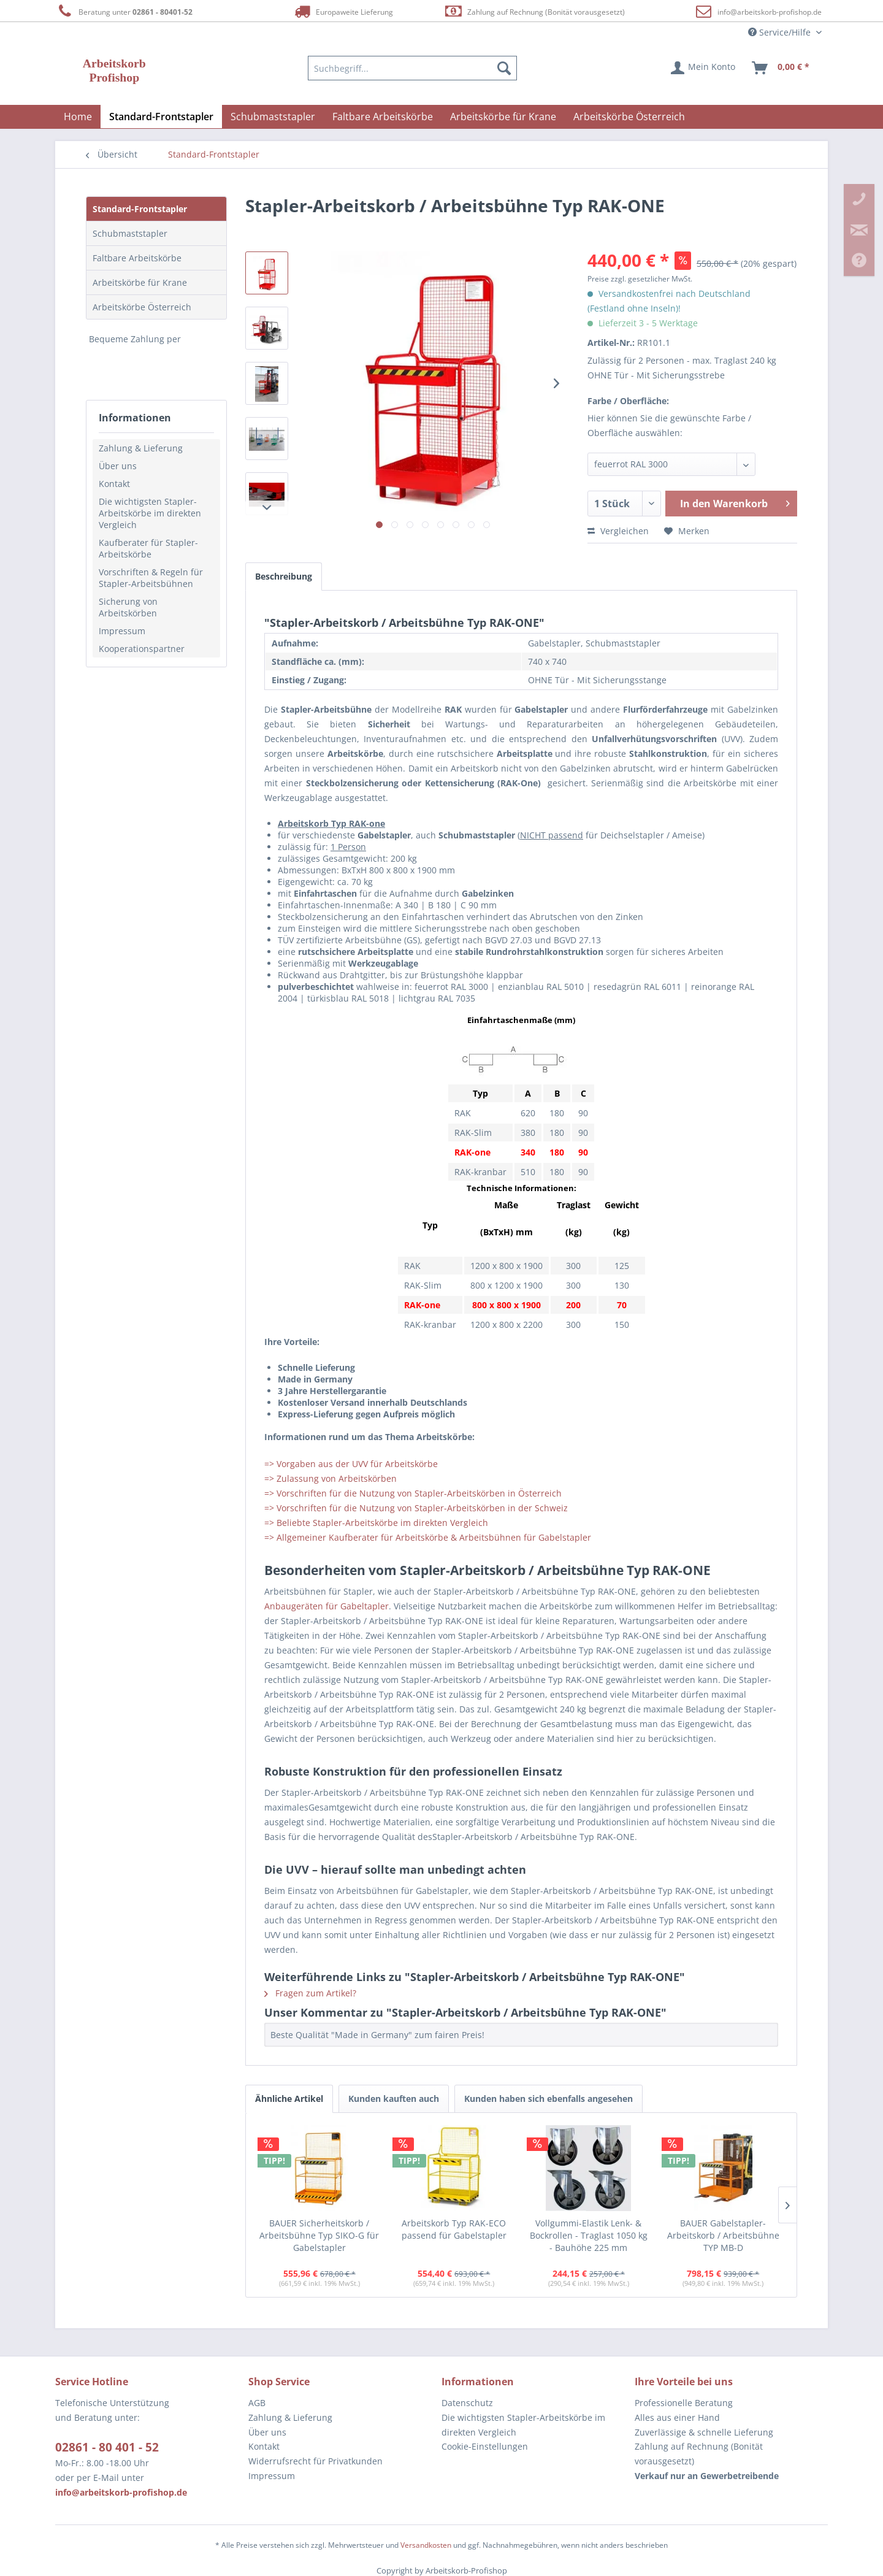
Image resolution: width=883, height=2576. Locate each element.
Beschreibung (283, 576)
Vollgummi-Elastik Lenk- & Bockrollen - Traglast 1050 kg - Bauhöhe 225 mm (589, 2235)
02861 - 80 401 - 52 (107, 2447)
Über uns (118, 466)
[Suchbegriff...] (413, 68)
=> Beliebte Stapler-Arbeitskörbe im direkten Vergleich (376, 1522)
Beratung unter (124, 11)
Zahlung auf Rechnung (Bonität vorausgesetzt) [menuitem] (699, 2453)
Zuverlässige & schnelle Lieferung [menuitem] (704, 2432)
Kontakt (114, 483)
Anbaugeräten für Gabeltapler (326, 1606)
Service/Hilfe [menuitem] (780, 32)
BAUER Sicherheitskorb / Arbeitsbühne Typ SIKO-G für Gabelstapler (319, 2235)
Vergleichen (618, 531)
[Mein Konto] (703, 68)
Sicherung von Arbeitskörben (128, 607)
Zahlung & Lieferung (141, 448)
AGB (257, 2403)
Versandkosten (425, 2545)
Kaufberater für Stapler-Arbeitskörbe (148, 548)
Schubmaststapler (130, 233)
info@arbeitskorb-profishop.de (769, 12)
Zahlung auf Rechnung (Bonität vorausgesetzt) (534, 11)
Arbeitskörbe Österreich (142, 307)
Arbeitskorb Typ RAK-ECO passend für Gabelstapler (454, 2229)
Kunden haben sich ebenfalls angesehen (548, 2098)
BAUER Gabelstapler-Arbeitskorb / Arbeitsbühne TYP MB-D (723, 2235)
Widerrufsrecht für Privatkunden (315, 2461)
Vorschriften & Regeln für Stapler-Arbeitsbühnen (151, 577)
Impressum (122, 631)
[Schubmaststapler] (273, 116)
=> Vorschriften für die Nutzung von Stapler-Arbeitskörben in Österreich (413, 1493)
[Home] (78, 116)
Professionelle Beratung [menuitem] (684, 2403)
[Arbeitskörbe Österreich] (629, 116)
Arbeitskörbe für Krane (140, 282)
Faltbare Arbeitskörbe (137, 258)
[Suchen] (504, 68)
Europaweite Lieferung (342, 11)
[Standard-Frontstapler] (161, 116)
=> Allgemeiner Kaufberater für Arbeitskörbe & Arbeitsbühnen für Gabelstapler (427, 1537)
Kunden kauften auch (393, 2098)
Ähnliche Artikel (289, 2098)
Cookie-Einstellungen (485, 2446)
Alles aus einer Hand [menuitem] (677, 2417)
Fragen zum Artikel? (310, 1993)
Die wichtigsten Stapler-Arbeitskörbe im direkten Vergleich (150, 513)
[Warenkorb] (781, 68)
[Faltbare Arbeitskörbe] (383, 116)
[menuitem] (413, 68)
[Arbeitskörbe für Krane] (503, 116)
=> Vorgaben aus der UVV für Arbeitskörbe (351, 1464)
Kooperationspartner (142, 648)
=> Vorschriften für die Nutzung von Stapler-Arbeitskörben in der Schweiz (416, 1508)
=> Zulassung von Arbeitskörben (330, 1478)
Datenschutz (467, 2403)
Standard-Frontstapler (140, 209)
